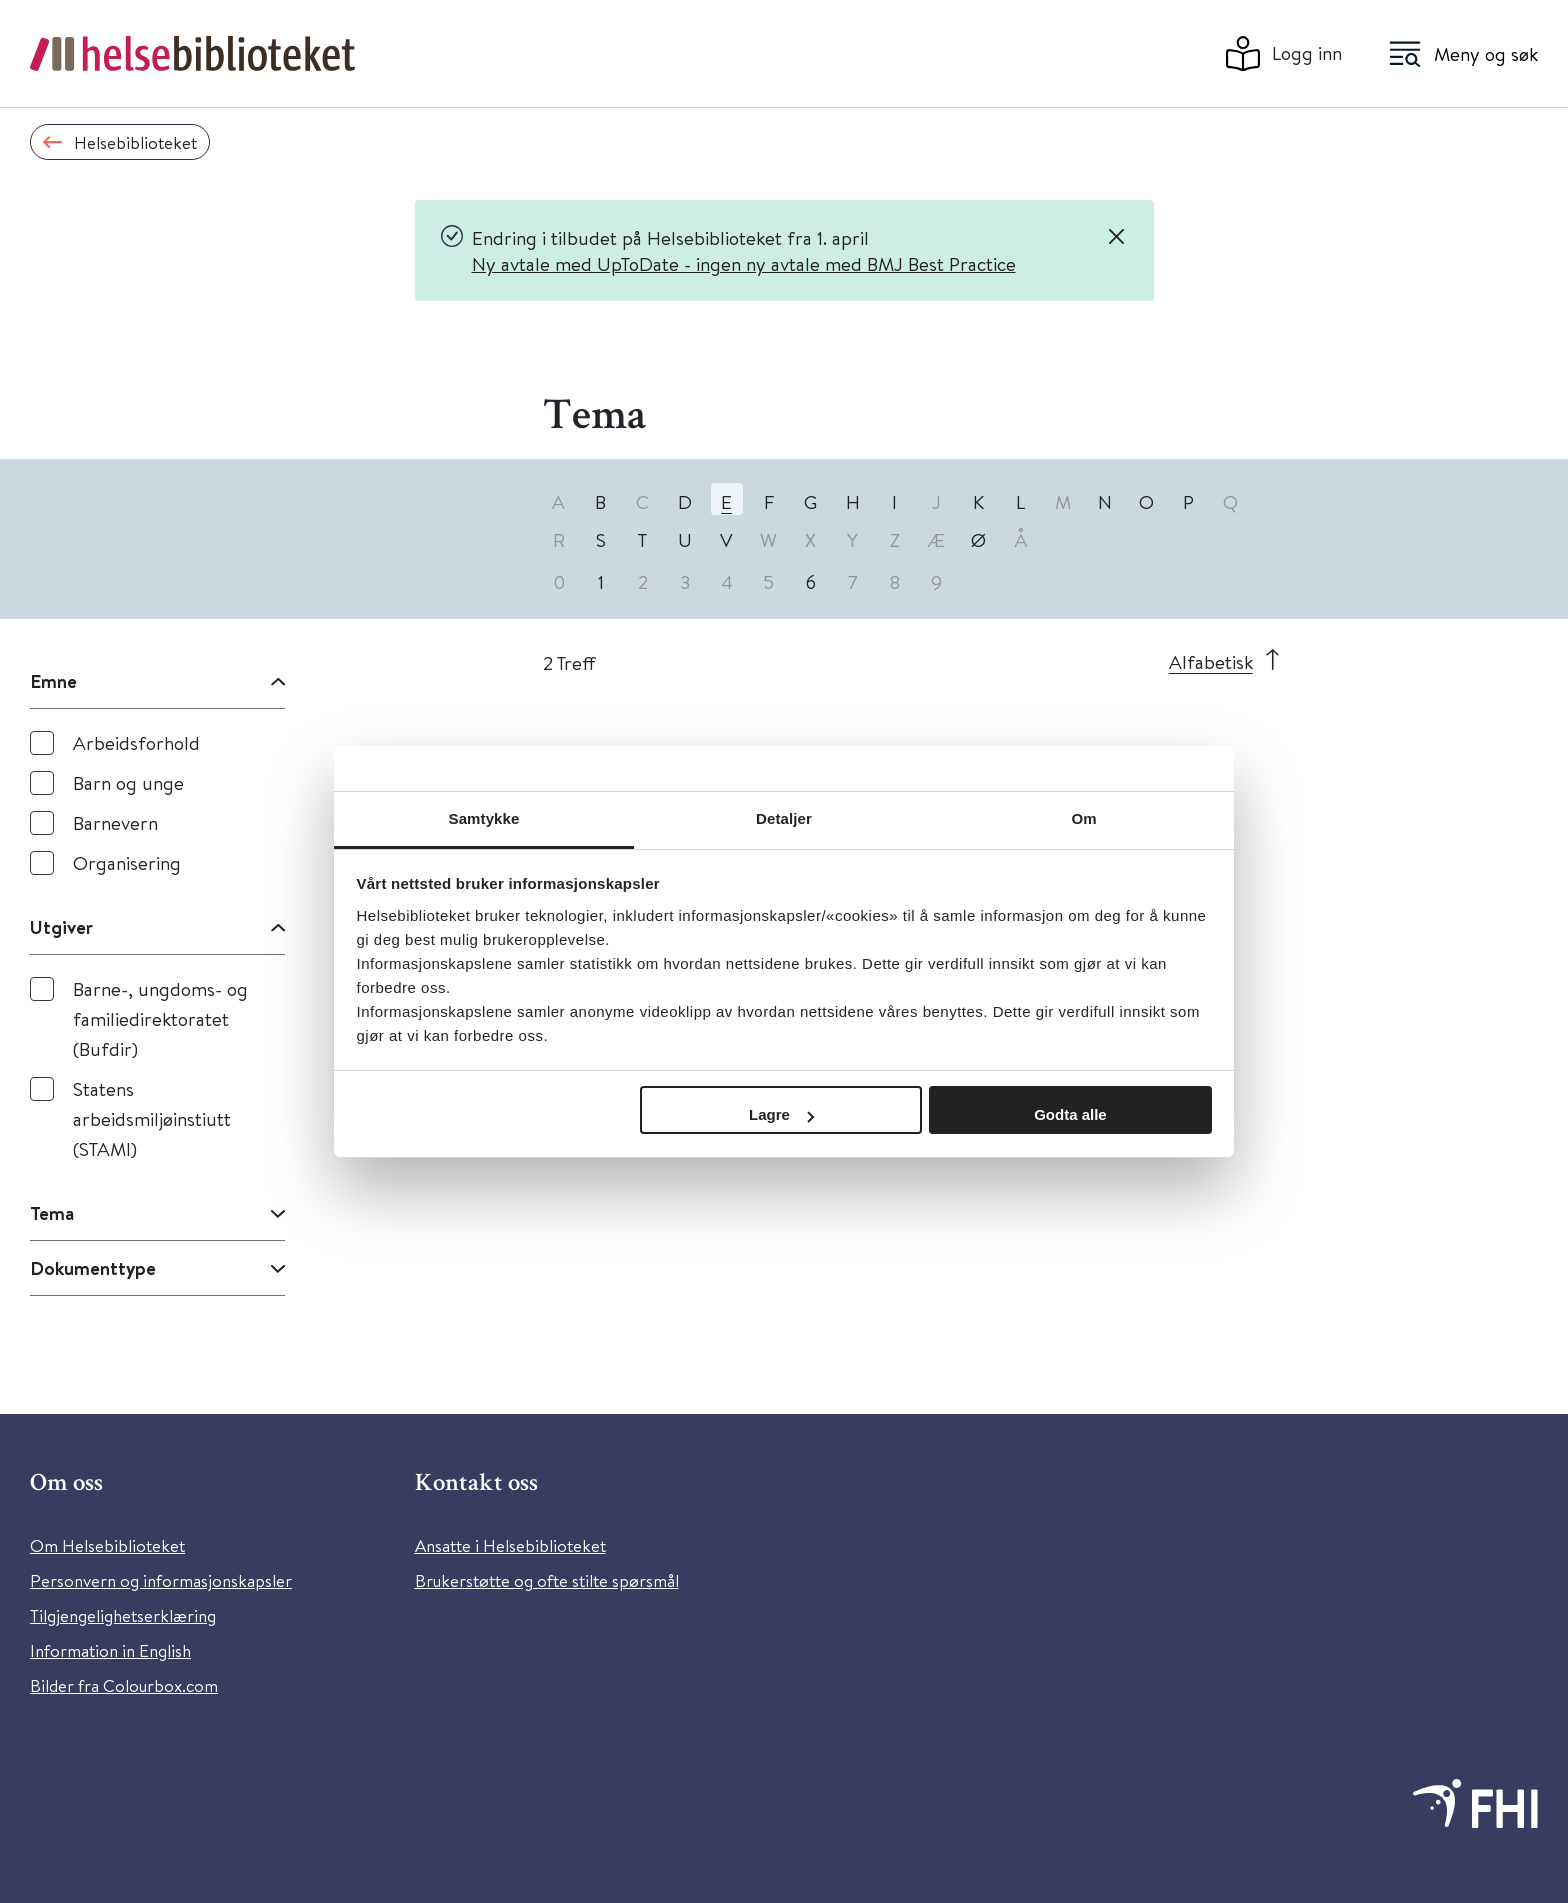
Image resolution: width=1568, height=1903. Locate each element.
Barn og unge (128, 782)
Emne (53, 681)
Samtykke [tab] (484, 818)
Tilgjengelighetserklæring (123, 1615)
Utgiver (61, 927)
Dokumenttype (93, 1268)
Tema (52, 1213)
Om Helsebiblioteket (107, 1545)
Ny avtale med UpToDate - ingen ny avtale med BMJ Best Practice (744, 263)
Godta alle (1070, 1114)
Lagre (781, 1114)
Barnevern (115, 822)
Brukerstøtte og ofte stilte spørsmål (547, 1580)
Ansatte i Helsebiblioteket (510, 1545)
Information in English (110, 1650)
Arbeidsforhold (136, 742)
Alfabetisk (1211, 661)
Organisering (127, 862)
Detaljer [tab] (784, 818)
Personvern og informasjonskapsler (161, 1580)
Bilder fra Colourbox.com (124, 1685)
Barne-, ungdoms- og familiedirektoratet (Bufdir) (160, 1018)
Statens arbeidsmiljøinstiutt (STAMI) (152, 1118)
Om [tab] (1083, 818)
